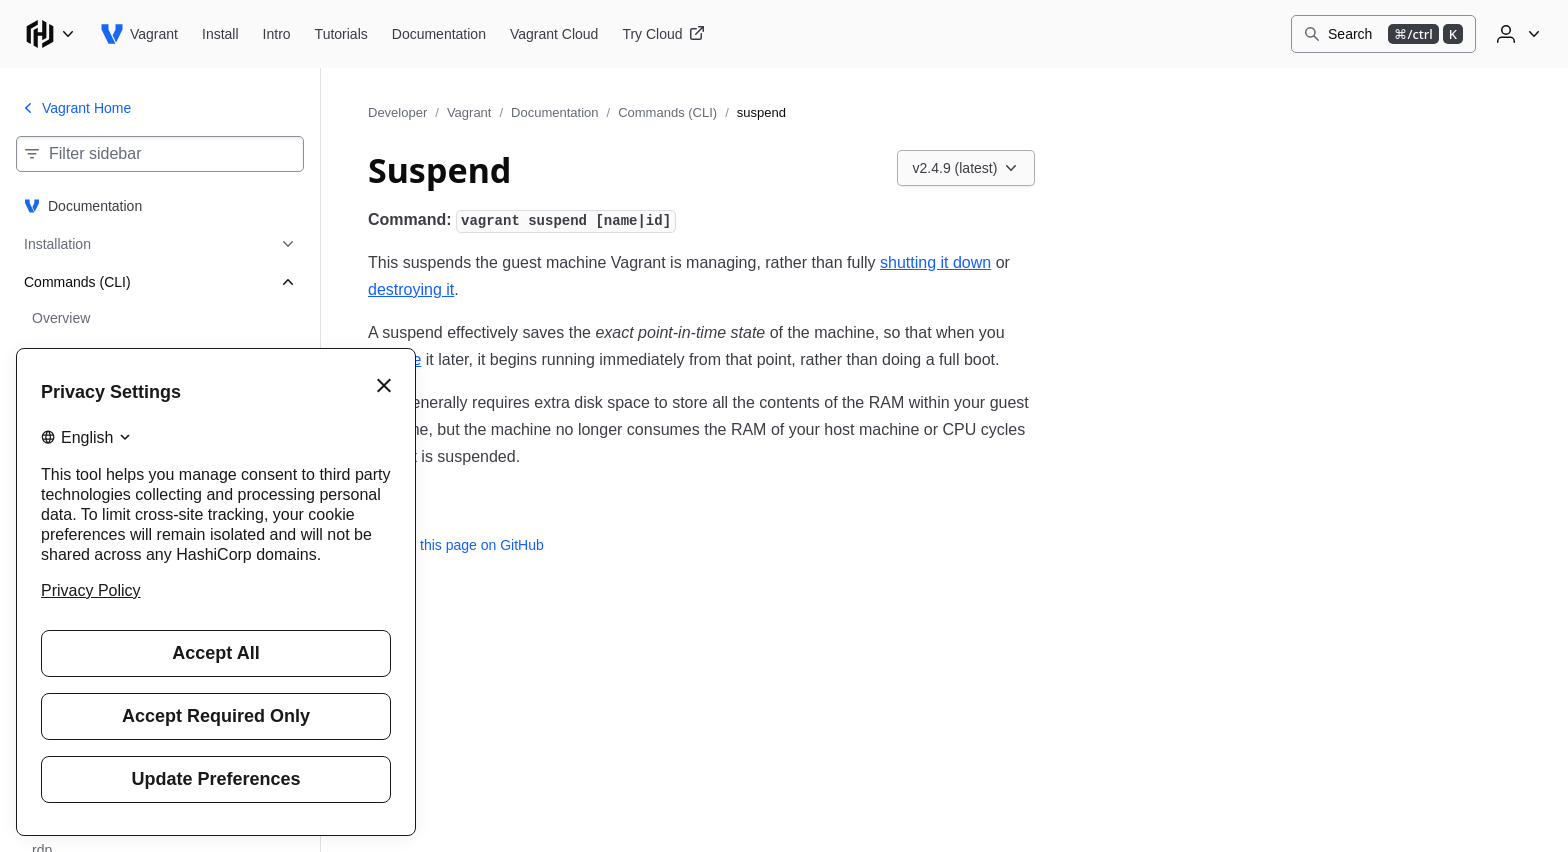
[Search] (1383, 34)
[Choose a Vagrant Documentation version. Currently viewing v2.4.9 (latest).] (966, 168)
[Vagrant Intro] (277, 34)
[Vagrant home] (139, 34)
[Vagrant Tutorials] (341, 34)
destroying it (411, 289)
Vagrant (469, 112)
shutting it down (935, 262)
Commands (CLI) (667, 112)
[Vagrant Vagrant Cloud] (554, 34)
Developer (397, 112)
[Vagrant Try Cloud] (663, 34)
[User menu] (1516, 34)
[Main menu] (50, 34)
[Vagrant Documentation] (439, 34)
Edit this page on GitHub (456, 545)
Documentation (554, 112)
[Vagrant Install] (220, 34)
